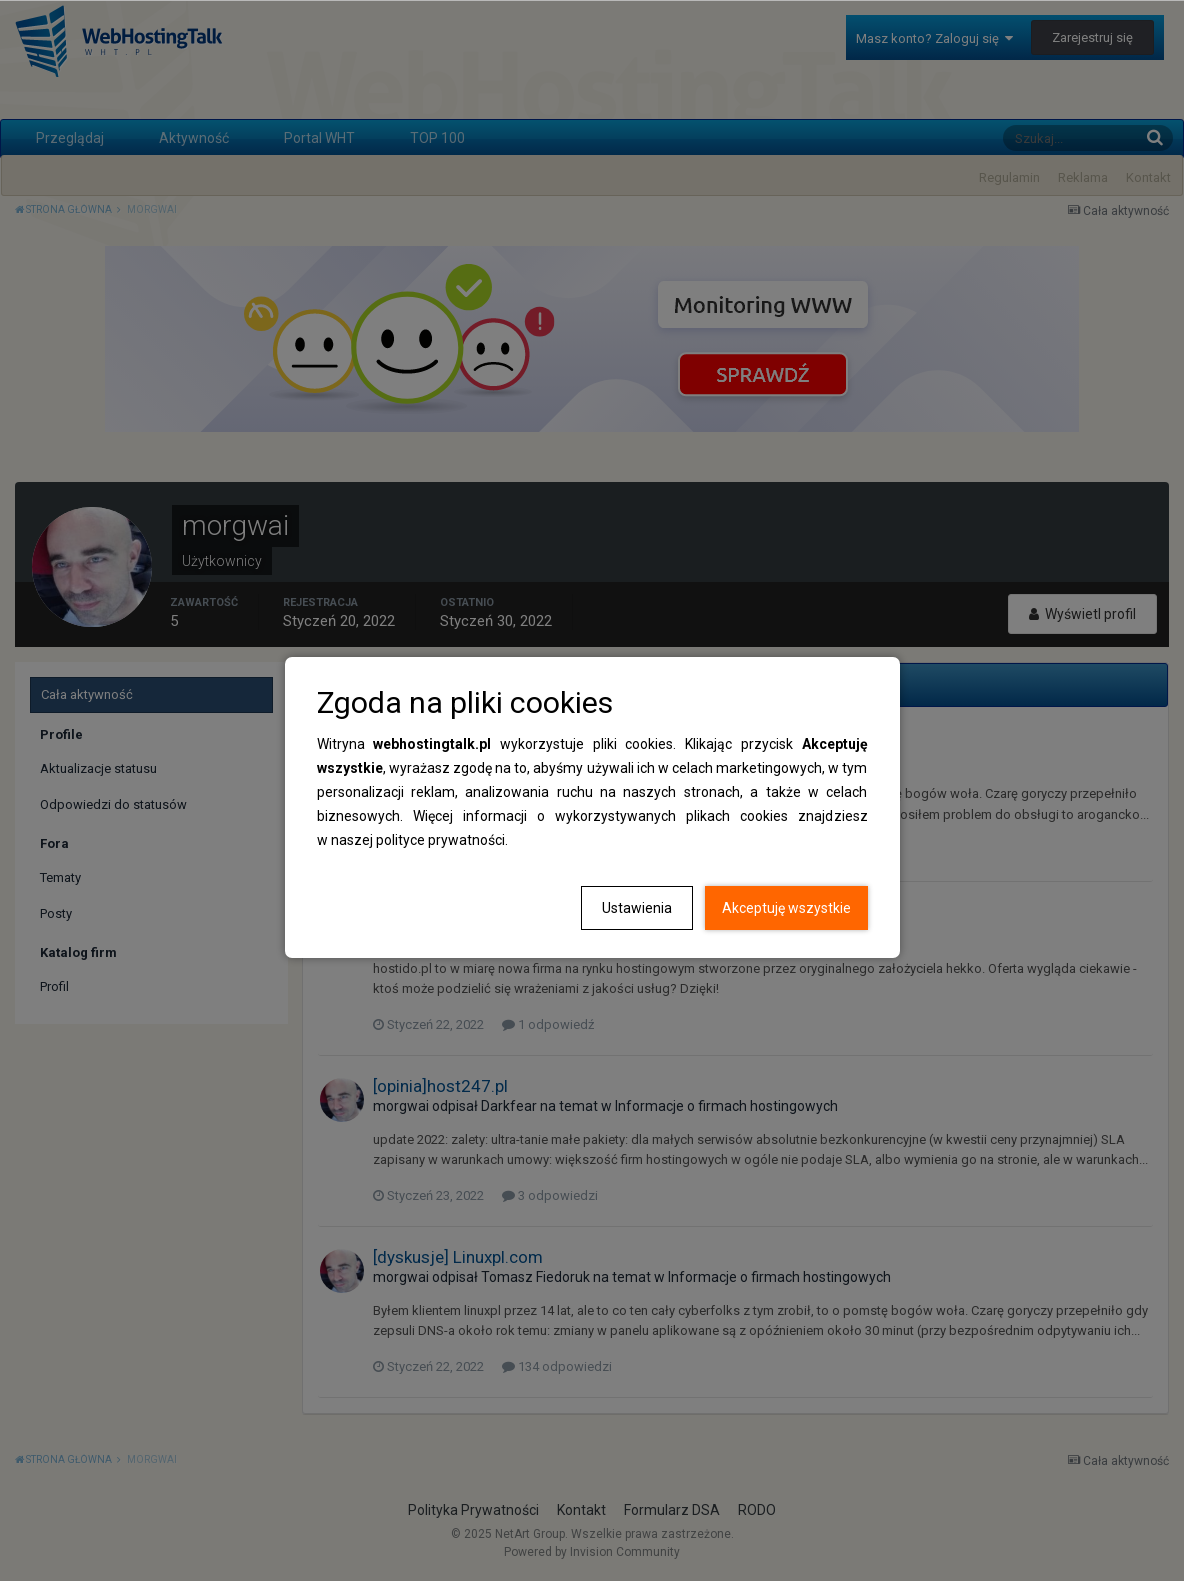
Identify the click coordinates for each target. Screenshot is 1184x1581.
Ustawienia (637, 908)
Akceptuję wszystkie (786, 908)
